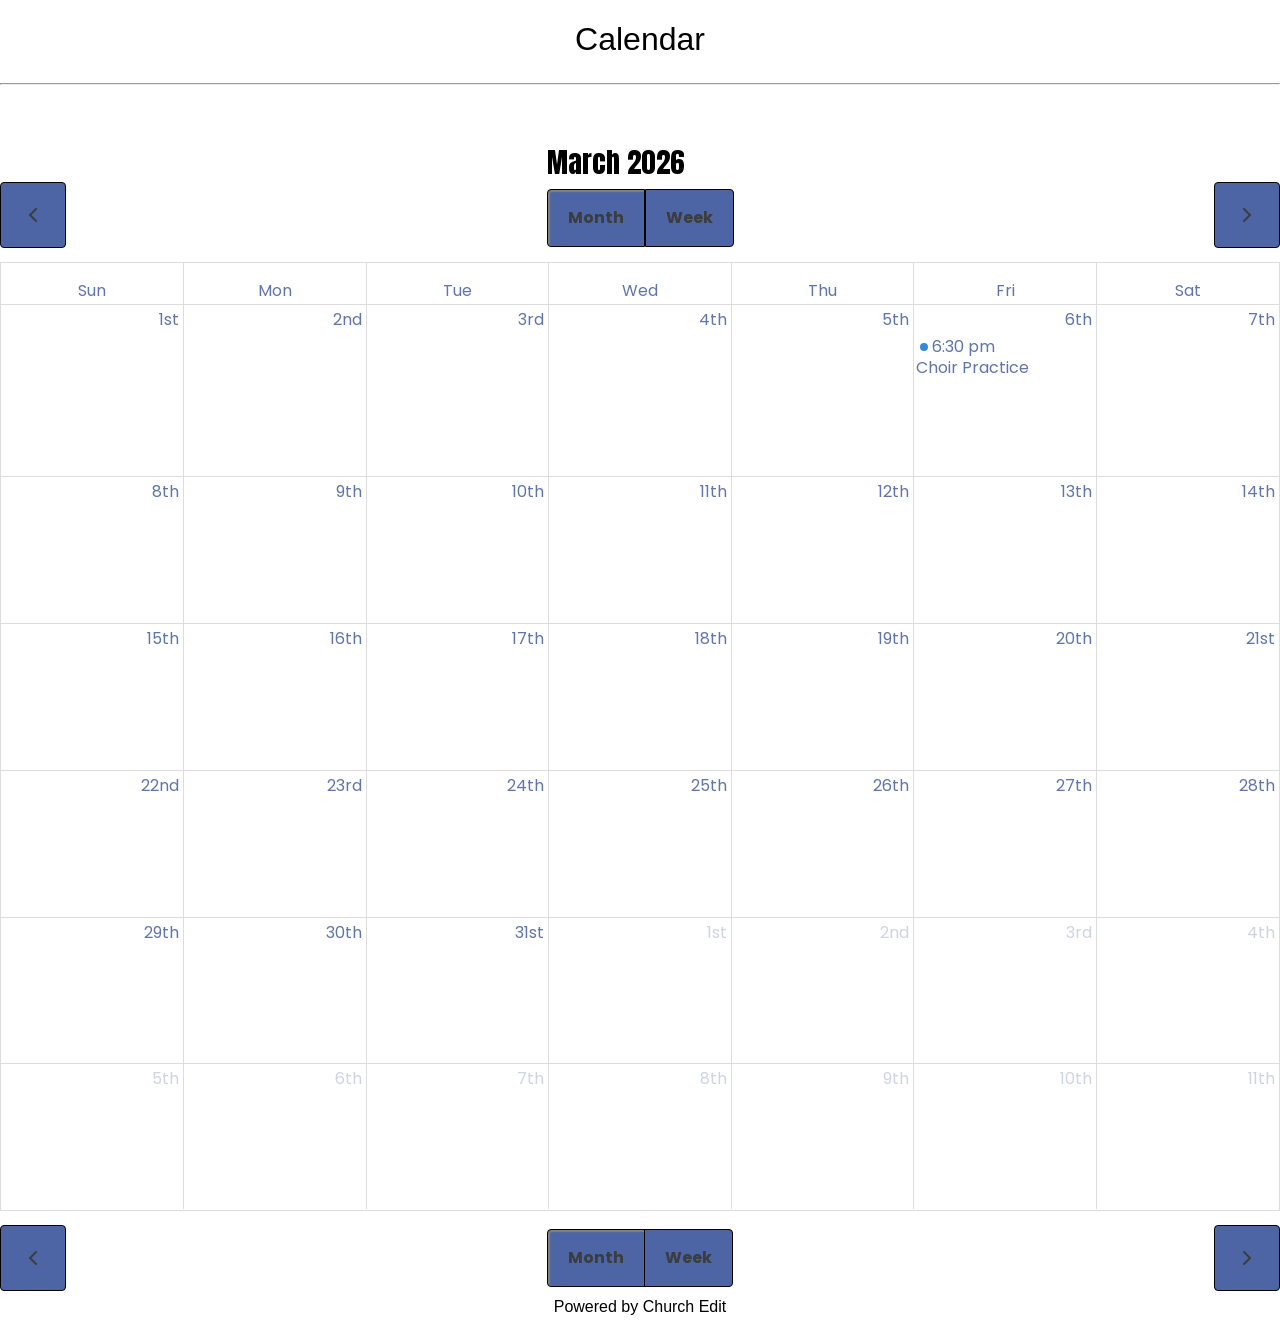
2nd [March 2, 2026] (347, 319)
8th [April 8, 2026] (713, 1078)
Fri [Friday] (1005, 290)
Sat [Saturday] (1188, 290)
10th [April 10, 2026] (1076, 1078)
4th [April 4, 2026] (1261, 932)
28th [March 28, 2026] (1257, 785)
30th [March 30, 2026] (344, 932)
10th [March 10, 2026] (528, 491)
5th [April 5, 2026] (165, 1078)
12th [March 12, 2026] (893, 491)
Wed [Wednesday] (640, 290)
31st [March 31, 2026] (529, 932)
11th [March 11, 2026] (713, 491)
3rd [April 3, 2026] (1079, 932)
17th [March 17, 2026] (528, 638)
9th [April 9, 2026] (896, 1078)
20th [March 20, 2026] (1074, 638)
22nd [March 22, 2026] (160, 785)
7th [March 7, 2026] (1261, 319)
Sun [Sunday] (92, 290)
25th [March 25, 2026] (709, 785)
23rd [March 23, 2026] (344, 785)
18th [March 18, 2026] (711, 638)
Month (596, 217)
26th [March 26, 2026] (891, 785)
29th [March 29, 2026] (161, 932)
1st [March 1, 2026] (169, 319)
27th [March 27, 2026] (1074, 785)
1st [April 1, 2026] (717, 932)
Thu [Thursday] (822, 290)
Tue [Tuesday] (457, 290)
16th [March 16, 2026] (346, 638)
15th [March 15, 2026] (163, 638)
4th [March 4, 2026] (713, 319)
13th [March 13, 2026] (1076, 491)
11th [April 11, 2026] (1261, 1078)
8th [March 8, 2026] (165, 491)
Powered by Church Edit (640, 1306)
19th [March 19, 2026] (893, 638)
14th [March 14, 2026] (1258, 491)
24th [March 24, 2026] (525, 785)
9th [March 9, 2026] (349, 491)
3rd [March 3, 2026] (531, 319)
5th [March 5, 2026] (895, 319)
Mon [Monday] (275, 290)
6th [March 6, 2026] (1078, 319)
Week (689, 217)
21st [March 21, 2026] (1260, 638)
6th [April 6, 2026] (348, 1078)
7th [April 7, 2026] (530, 1078)
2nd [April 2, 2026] (894, 932)
